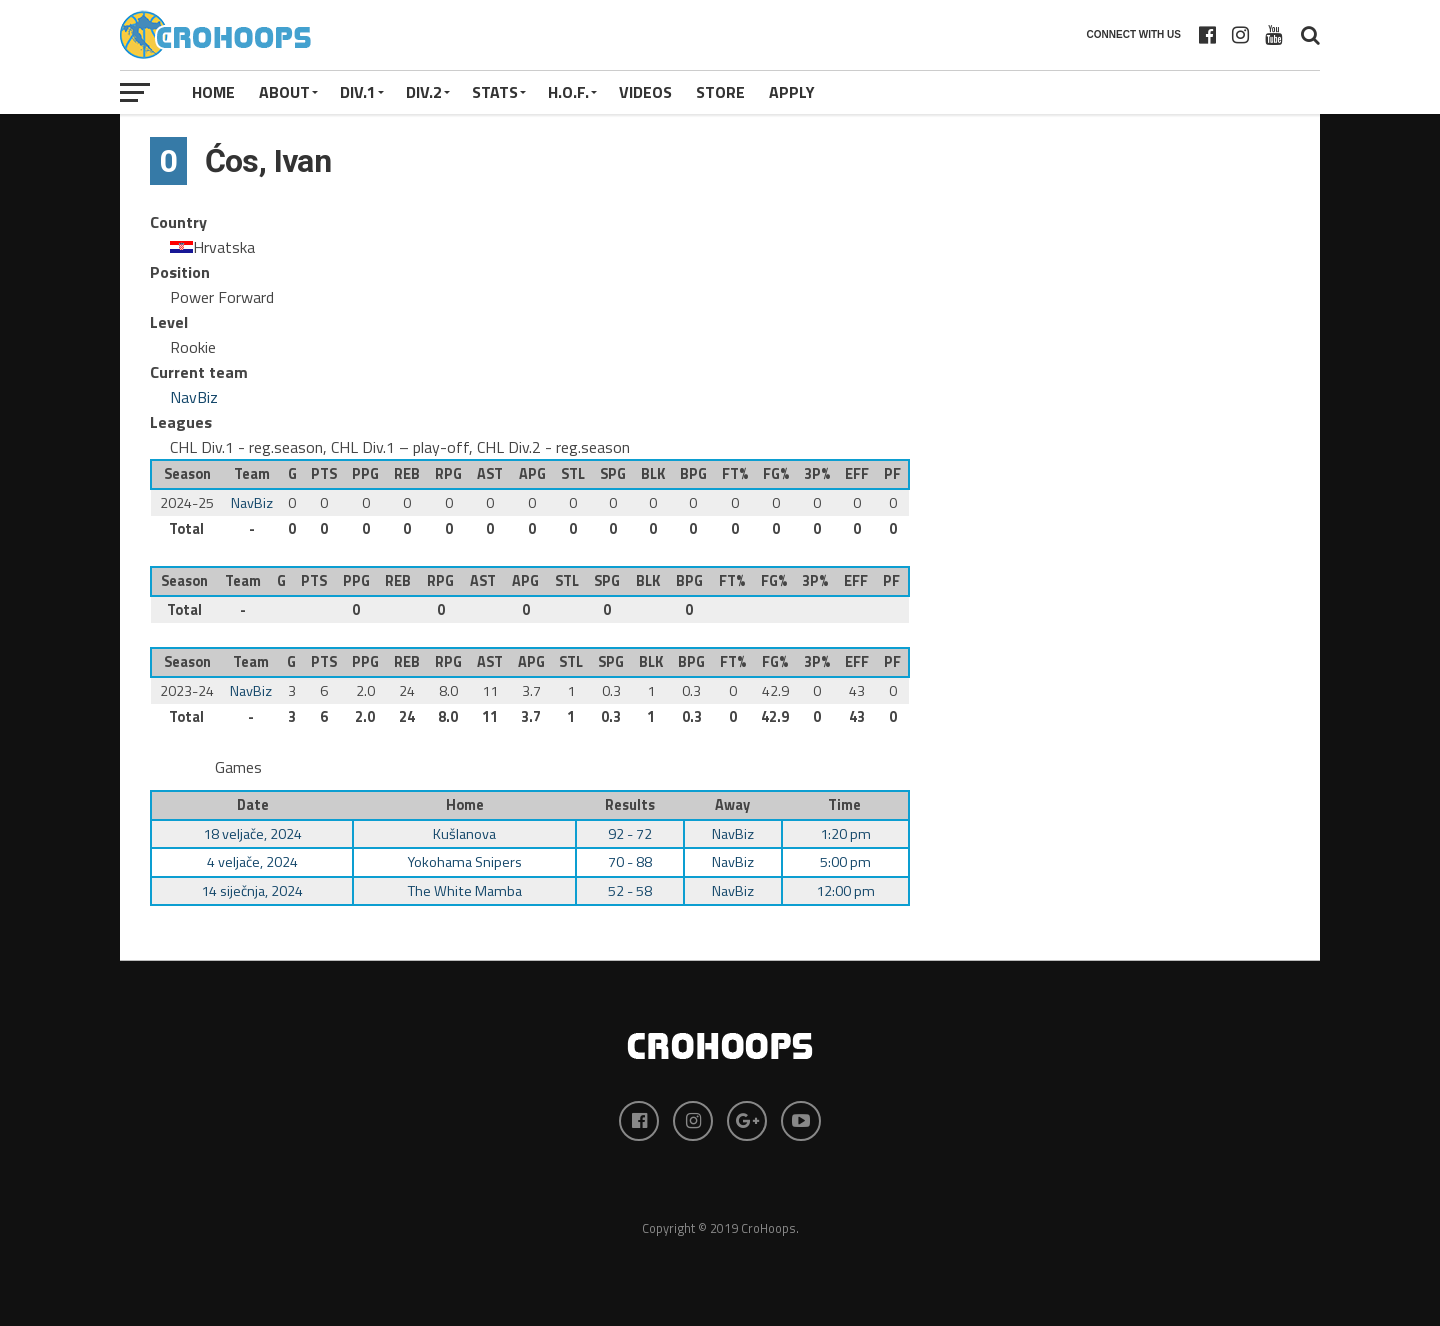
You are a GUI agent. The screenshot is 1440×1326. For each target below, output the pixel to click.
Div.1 (358, 92)
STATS (495, 92)
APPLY (792, 92)
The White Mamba (465, 891)
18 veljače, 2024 (252, 834)
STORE (720, 92)
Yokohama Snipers (465, 862)
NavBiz (194, 397)
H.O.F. (568, 92)
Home (213, 92)
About (284, 92)
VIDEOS (645, 92)
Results (630, 805)
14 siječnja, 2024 (252, 891)
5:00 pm (845, 862)
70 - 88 (630, 862)
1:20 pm (845, 834)
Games (238, 767)
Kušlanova (464, 834)
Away (732, 805)
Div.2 (424, 92)
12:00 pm (845, 891)
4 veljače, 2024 (252, 862)
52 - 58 (630, 891)
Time (844, 805)
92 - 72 (630, 834)
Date (253, 805)
